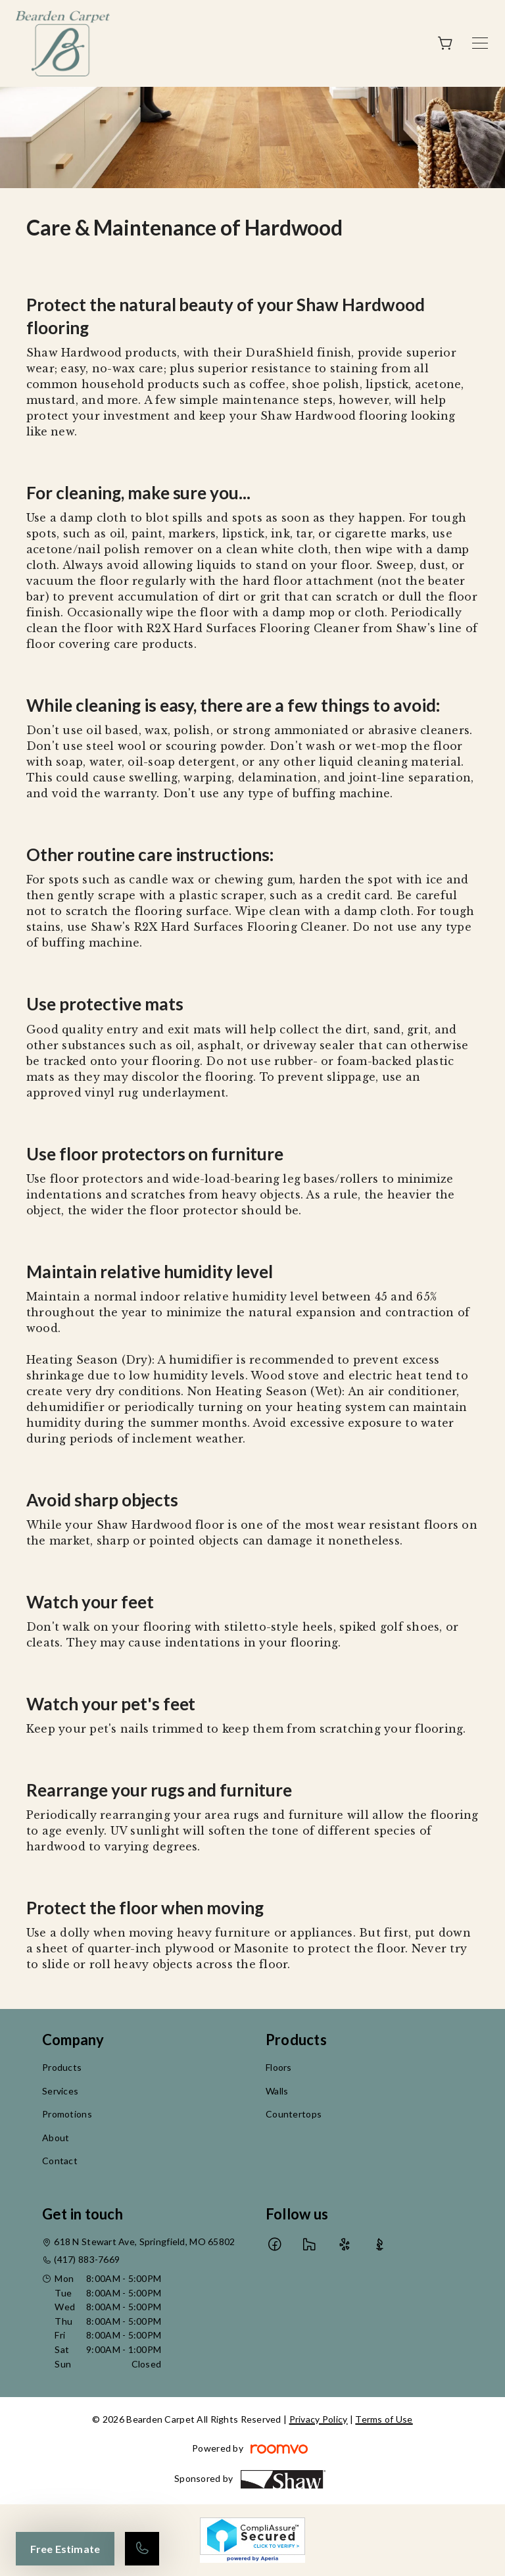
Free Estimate (65, 2548)
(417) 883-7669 (87, 2259)
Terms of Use (383, 2419)
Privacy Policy (318, 2419)
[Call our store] (142, 2548)
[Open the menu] (480, 43)
